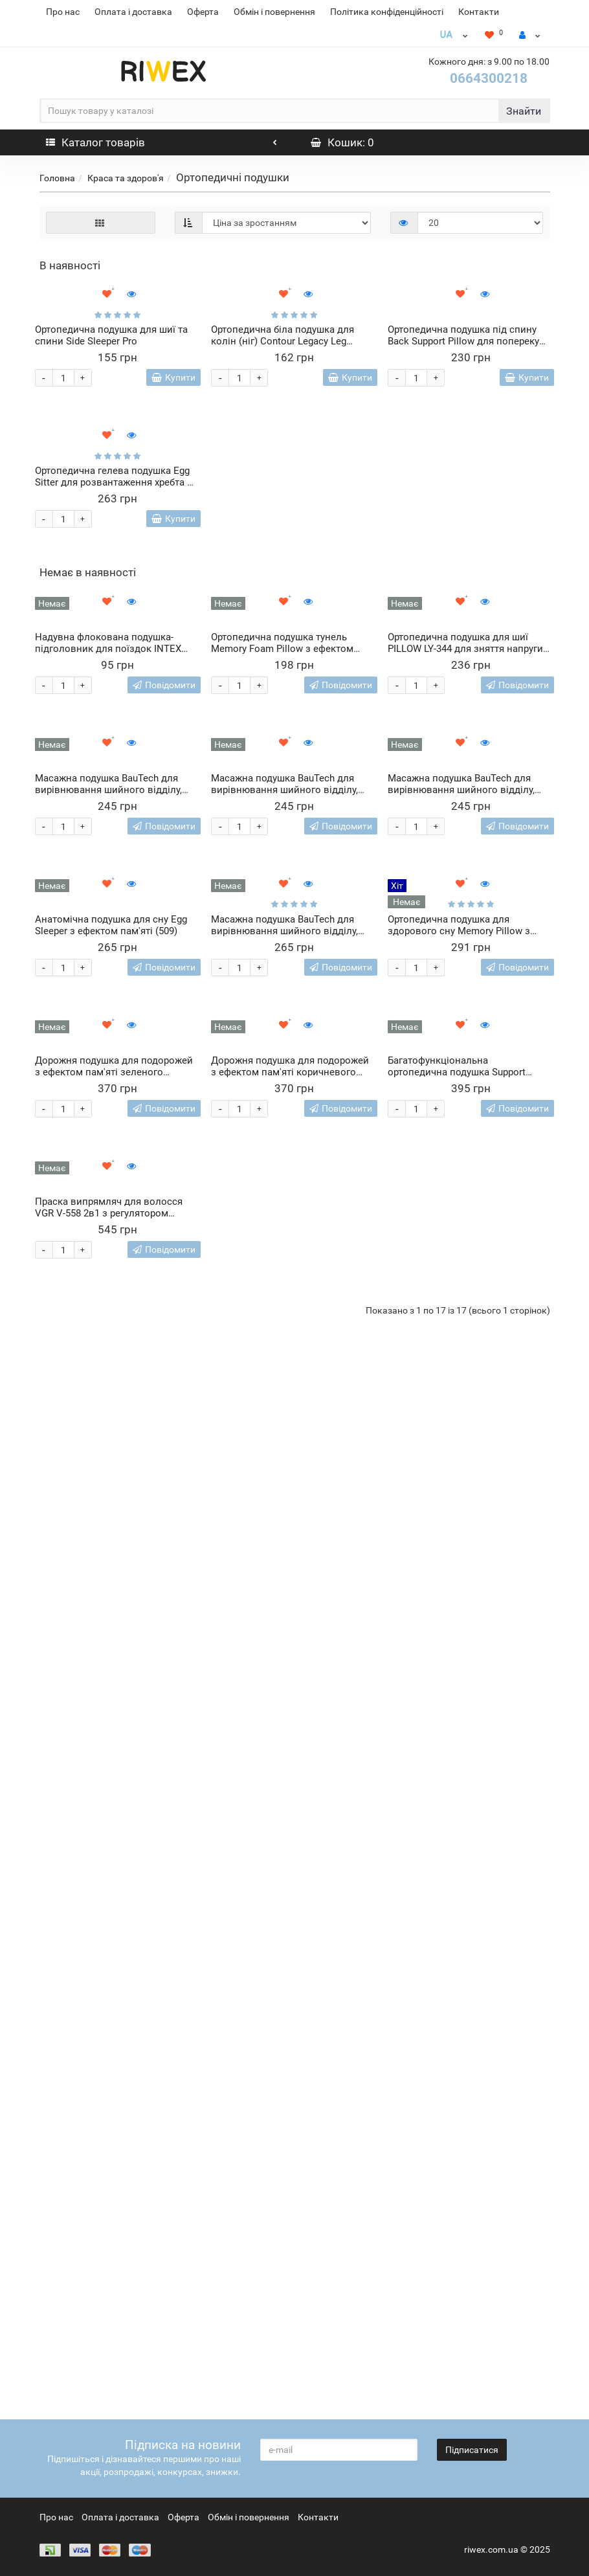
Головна (57, 178)
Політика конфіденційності (386, 11)
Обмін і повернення (274, 11)
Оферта (203, 11)
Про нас (63, 11)
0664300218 (489, 78)
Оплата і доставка (133, 11)
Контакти (478, 11)
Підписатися (471, 2450)
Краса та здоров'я (125, 178)
